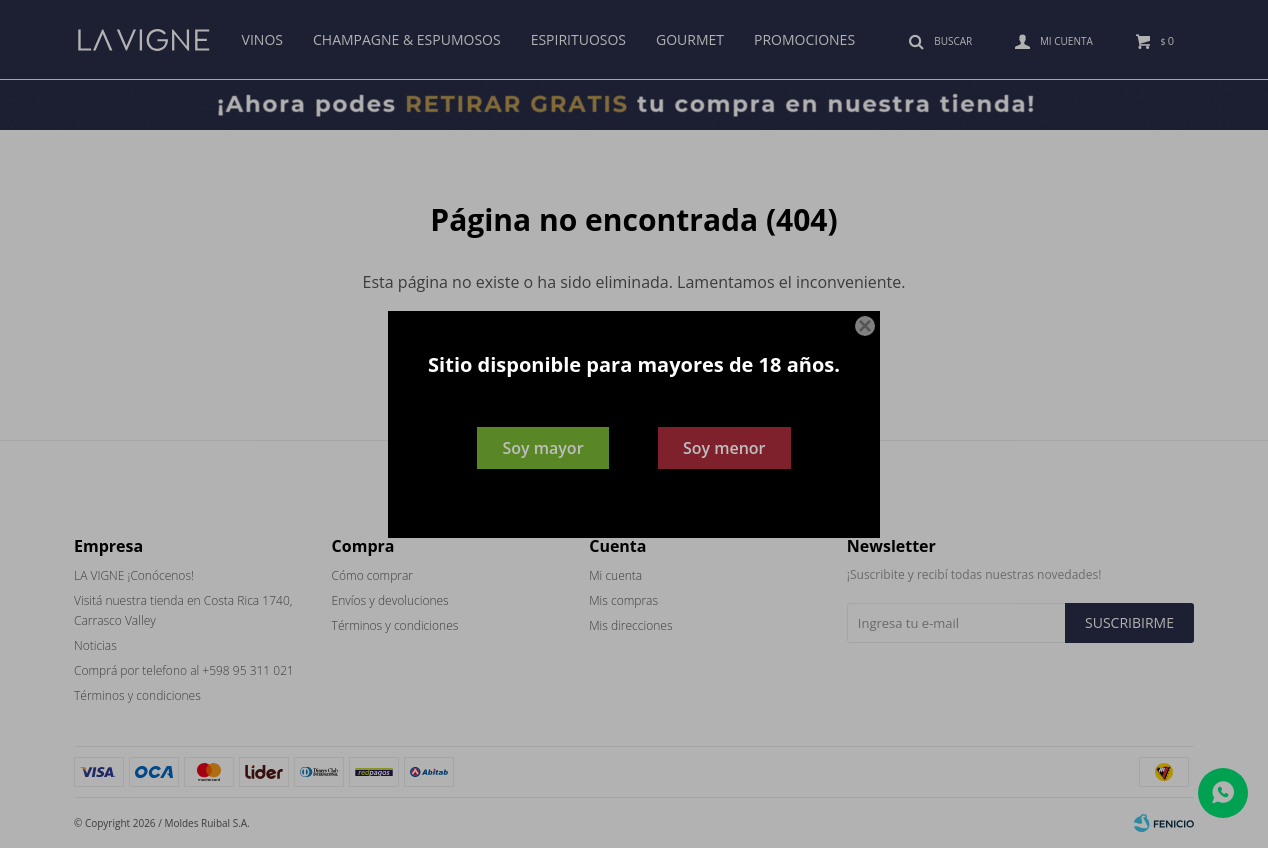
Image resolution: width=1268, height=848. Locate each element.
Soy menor (724, 448)
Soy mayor (542, 448)
